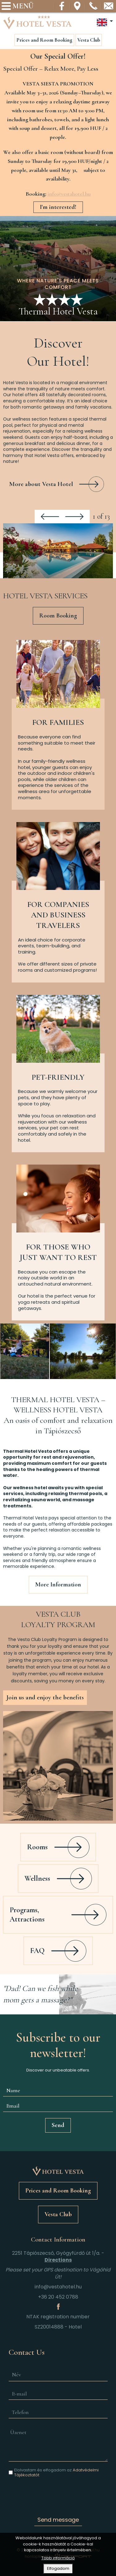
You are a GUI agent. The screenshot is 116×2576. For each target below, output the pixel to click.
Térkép (77, 6)
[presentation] (58, 2495)
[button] (58, 550)
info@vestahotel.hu (108, 6)
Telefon (93, 6)
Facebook (62, 6)
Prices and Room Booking (44, 40)
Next (74, 516)
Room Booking (58, 615)
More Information (58, 1584)
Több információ (58, 2558)
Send (58, 2125)
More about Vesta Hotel (41, 484)
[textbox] (58, 194)
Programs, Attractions (27, 1914)
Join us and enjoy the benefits (45, 1697)
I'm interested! (58, 207)
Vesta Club (88, 40)
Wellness (37, 1878)
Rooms (37, 1847)
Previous (50, 516)
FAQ (37, 1950)
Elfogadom (58, 2569)
